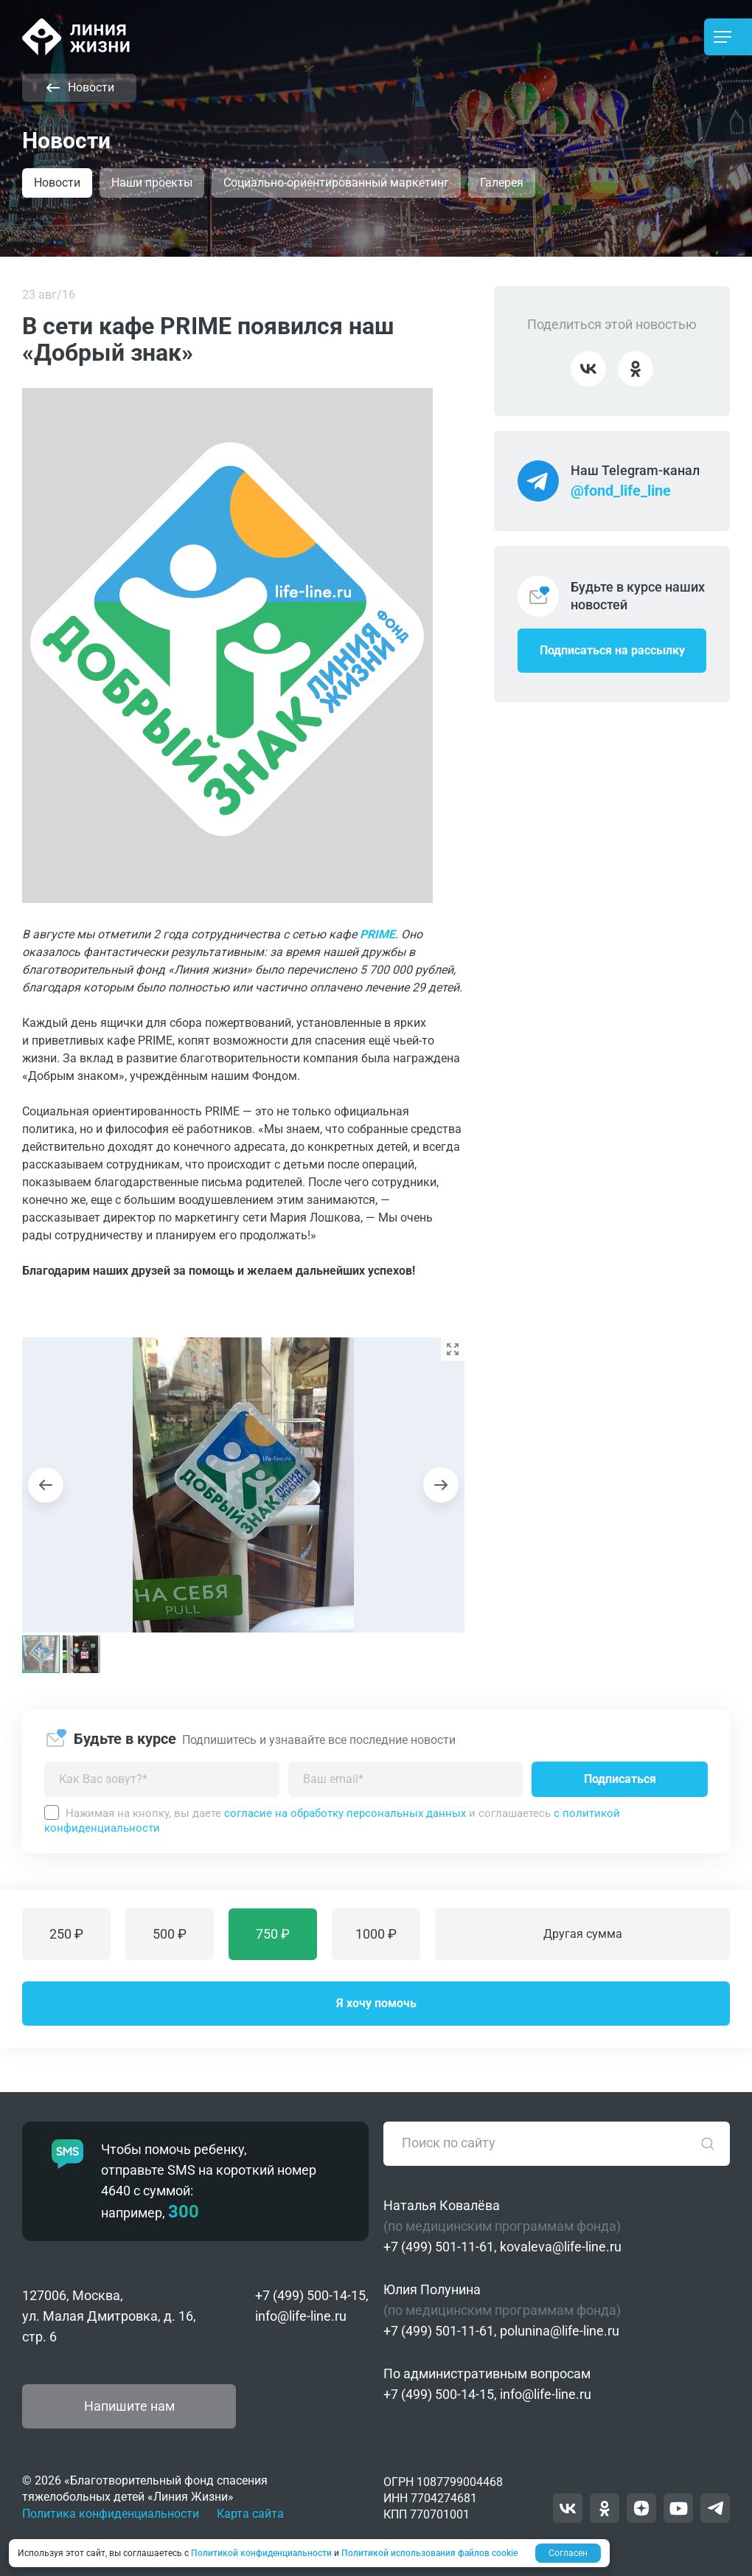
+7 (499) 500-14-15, (312, 2295)
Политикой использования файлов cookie (429, 2553)
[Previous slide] (45, 1485)
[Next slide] (441, 1485)
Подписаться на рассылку (612, 650)
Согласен (568, 2553)
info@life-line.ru (301, 2316)
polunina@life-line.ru (559, 2330)
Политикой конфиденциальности (261, 2553)
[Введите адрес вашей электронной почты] (405, 1779)
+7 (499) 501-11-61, (440, 2246)
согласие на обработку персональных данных (345, 1813)
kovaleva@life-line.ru (561, 2246)
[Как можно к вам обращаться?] (161, 1779)
